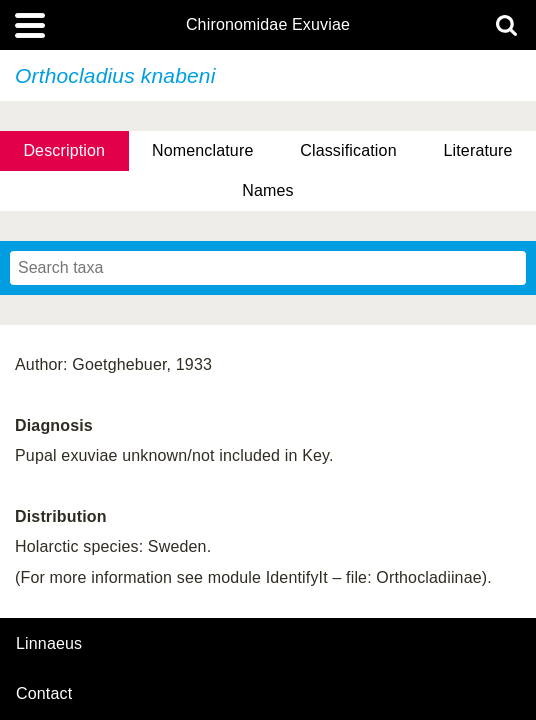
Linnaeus (49, 644)
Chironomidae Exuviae (268, 25)
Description (64, 150)
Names (267, 190)
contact (44, 693)
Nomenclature (203, 150)
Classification (348, 150)
